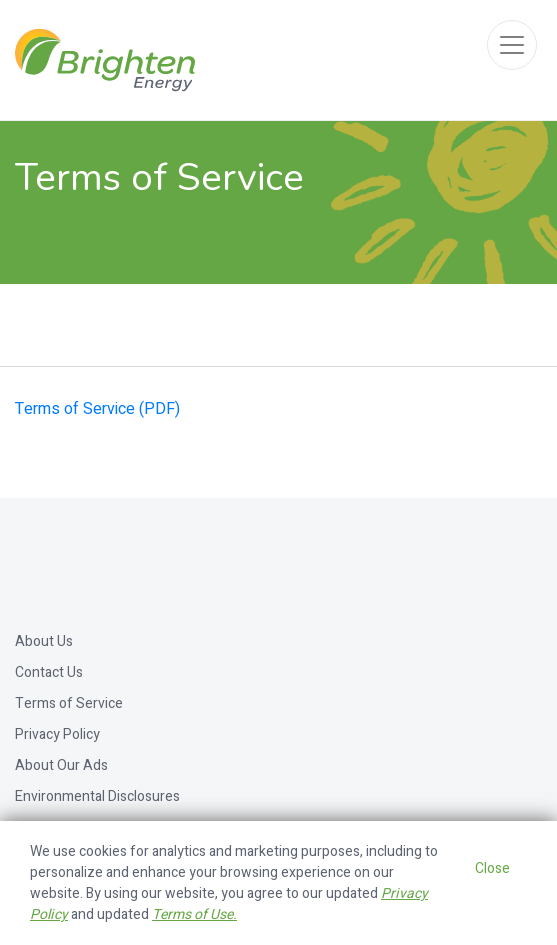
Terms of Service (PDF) (97, 409)
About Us (44, 641)
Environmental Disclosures (97, 796)
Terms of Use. (194, 914)
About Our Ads (61, 765)
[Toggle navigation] (512, 45)
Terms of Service (69, 703)
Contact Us (49, 672)
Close (492, 868)
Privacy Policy (57, 734)
